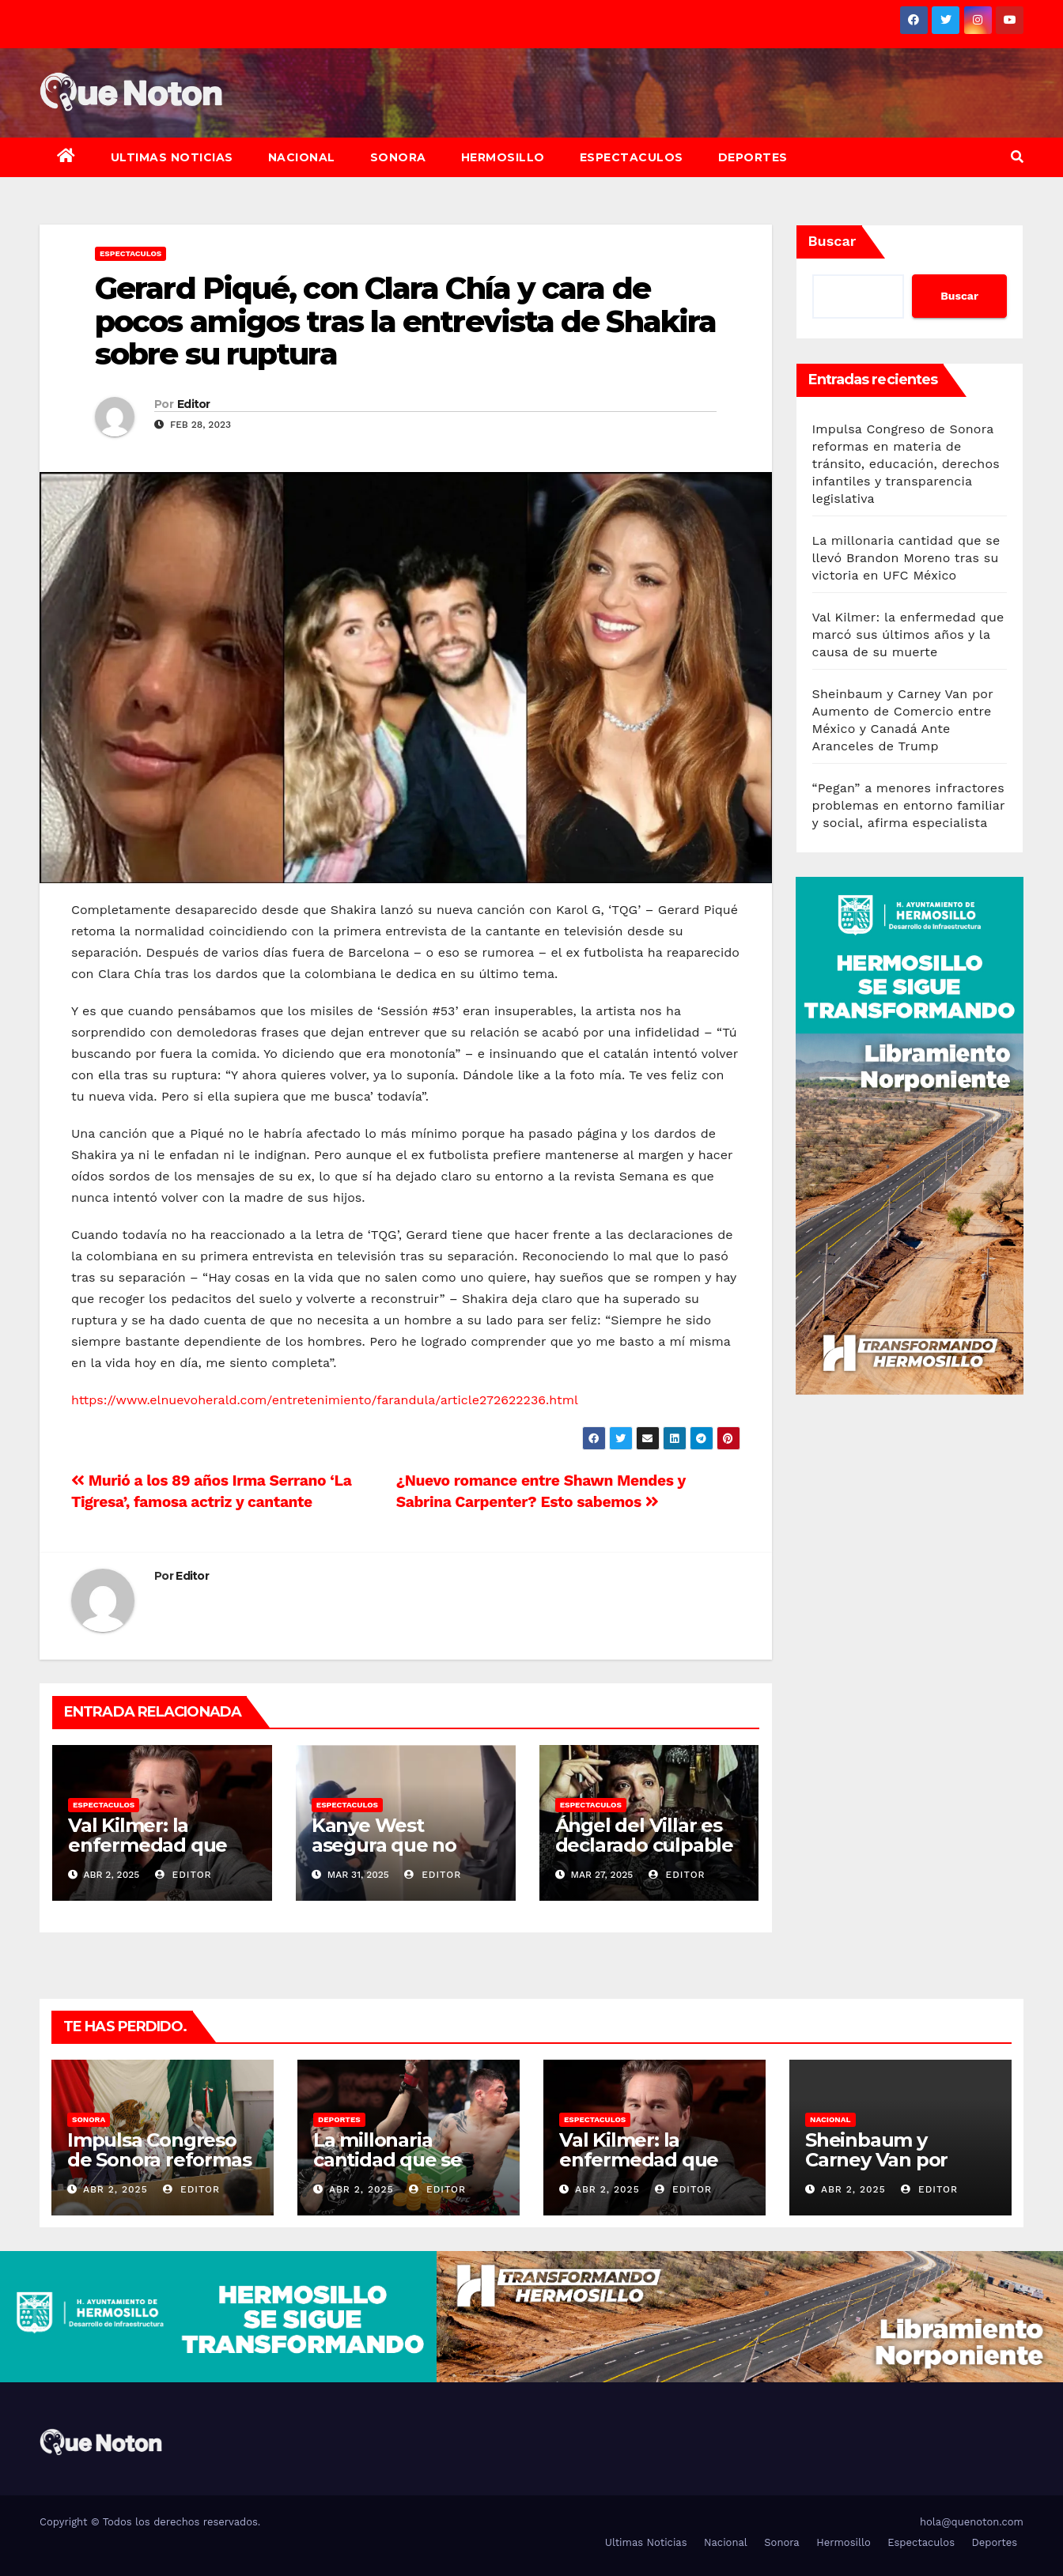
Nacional (301, 157)
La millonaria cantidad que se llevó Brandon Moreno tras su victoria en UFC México (906, 558)
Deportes (753, 157)
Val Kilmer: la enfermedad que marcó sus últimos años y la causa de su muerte (908, 634)
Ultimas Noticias (172, 157)
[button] (1017, 156)
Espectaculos (631, 157)
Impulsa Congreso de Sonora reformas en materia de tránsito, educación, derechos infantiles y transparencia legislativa (906, 463)
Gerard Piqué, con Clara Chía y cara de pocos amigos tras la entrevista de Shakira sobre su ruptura (405, 321)
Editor (193, 404)
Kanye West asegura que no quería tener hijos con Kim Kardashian (404, 1855)
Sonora (398, 157)
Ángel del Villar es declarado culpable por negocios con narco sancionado (644, 1855)
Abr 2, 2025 (115, 2189)
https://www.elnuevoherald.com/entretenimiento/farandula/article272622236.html (324, 1399)
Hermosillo (503, 157)
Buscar (832, 240)
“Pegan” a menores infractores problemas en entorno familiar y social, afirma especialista (908, 805)
